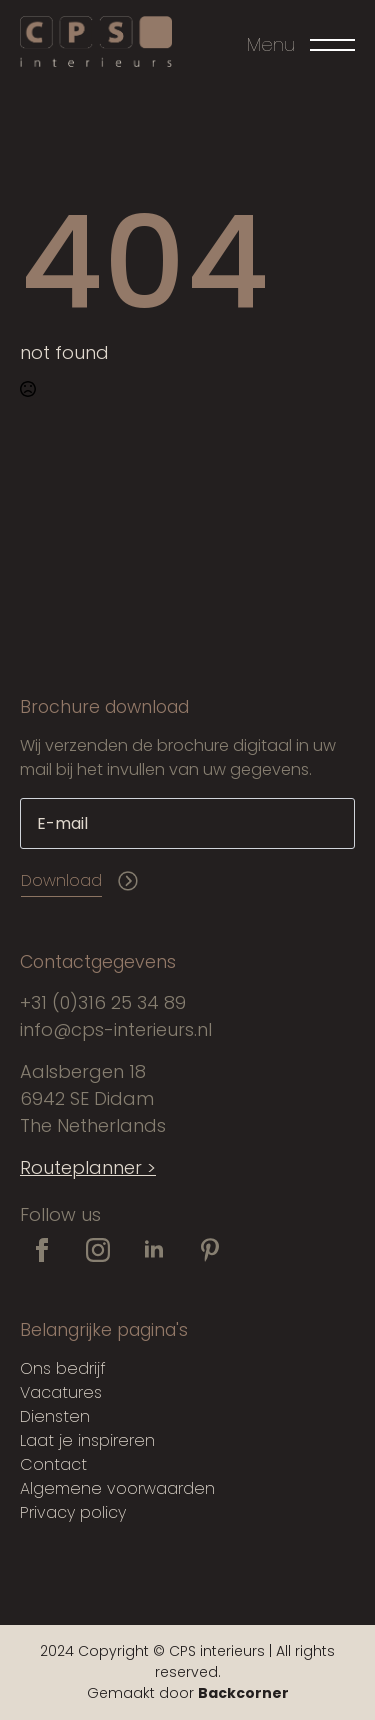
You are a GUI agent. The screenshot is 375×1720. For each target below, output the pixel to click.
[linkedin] (154, 1250)
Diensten (55, 1416)
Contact (53, 1464)
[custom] (210, 1250)
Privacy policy (73, 1512)
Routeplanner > (88, 1167)
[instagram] (98, 1250)
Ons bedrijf (63, 1368)
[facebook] (42, 1250)
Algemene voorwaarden (117, 1488)
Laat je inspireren (87, 1440)
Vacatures (61, 1392)
